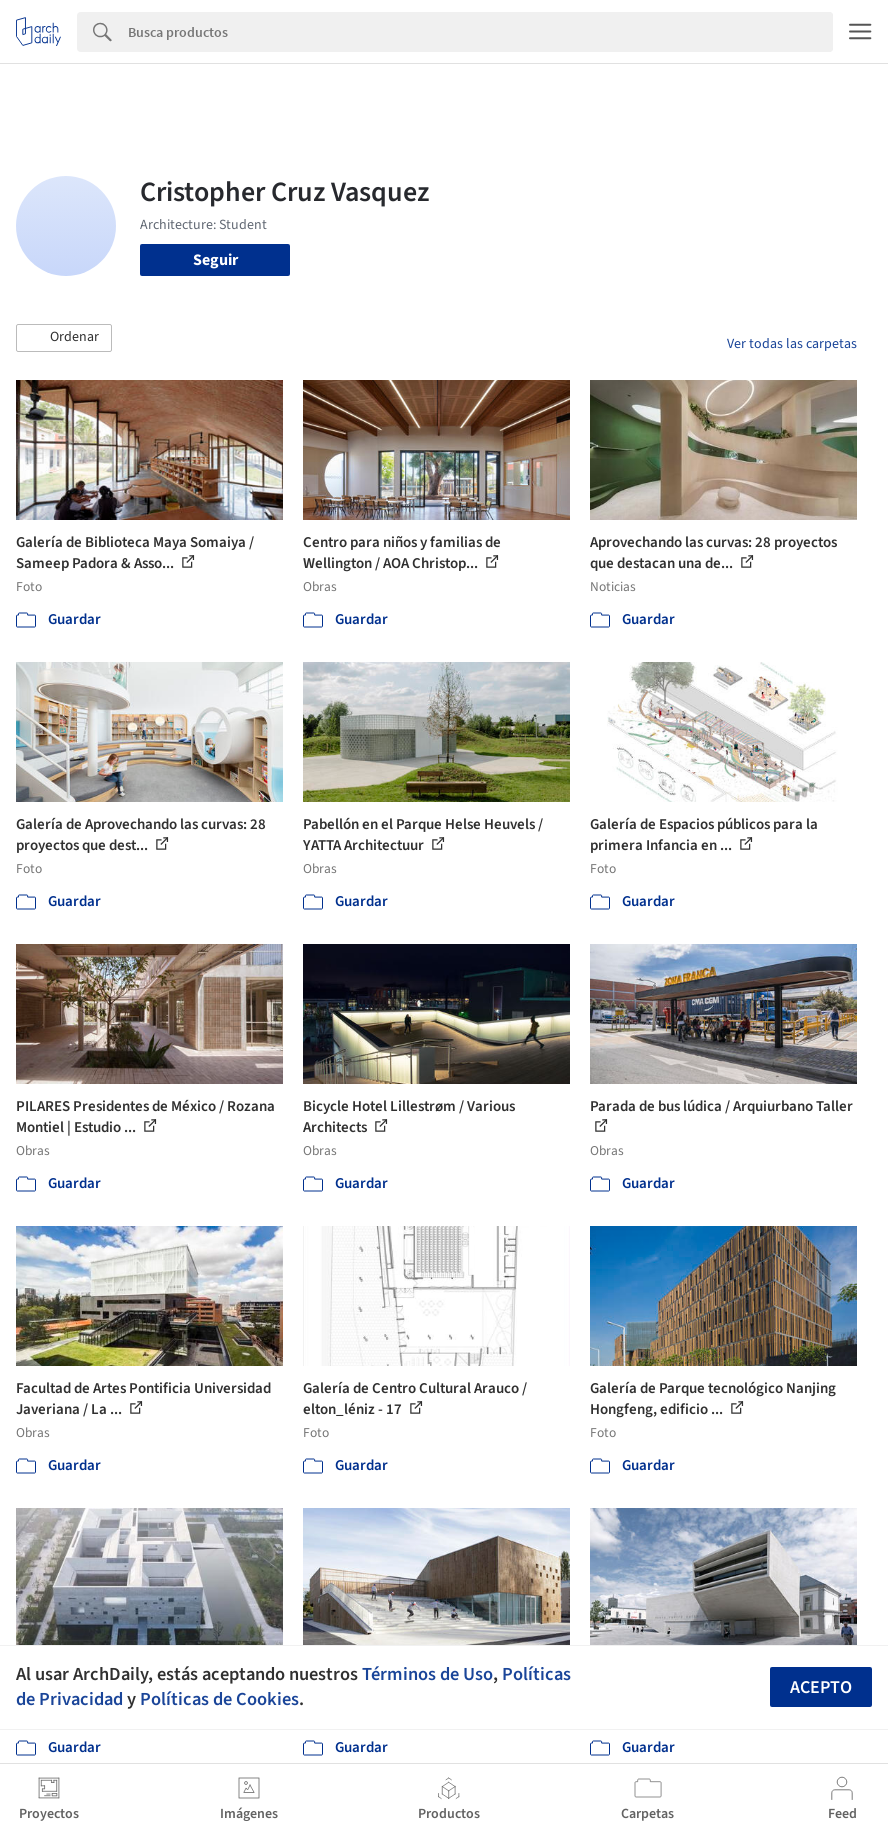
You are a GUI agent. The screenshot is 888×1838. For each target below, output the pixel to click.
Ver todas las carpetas (792, 344)
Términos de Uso (427, 1674)
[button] (64, 338)
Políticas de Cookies (219, 1699)
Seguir (215, 260)
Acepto (821, 1687)
